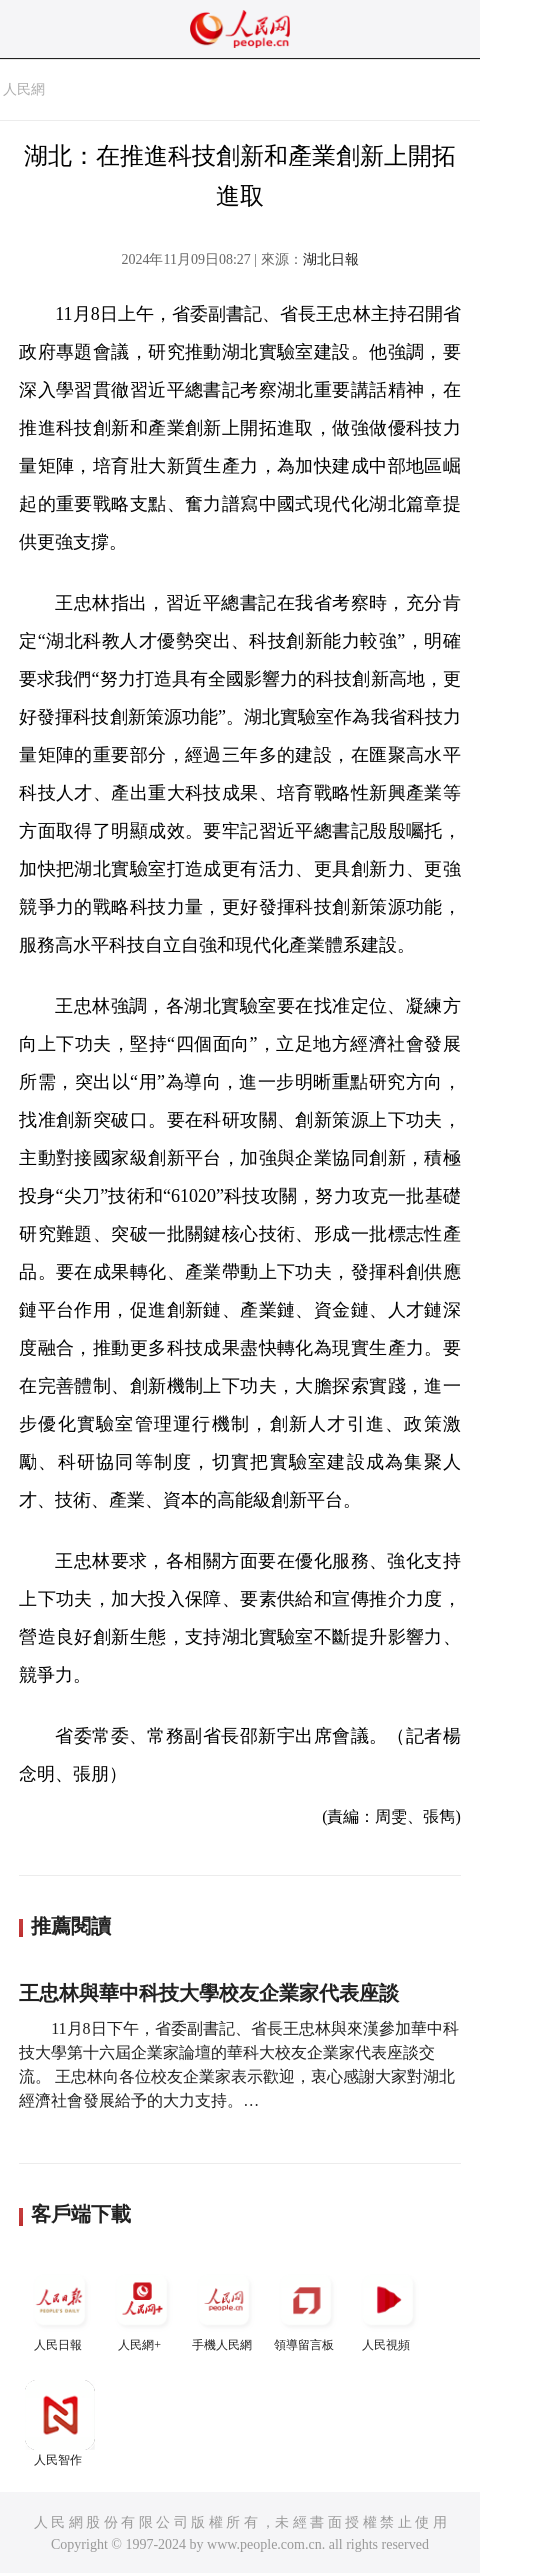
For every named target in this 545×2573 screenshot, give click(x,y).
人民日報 (60, 2308)
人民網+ (142, 2308)
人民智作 (60, 2423)
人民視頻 (388, 2308)
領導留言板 (306, 2308)
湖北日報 (331, 259)
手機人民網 (224, 2308)
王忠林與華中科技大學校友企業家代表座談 (209, 1993)
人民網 (24, 89)
